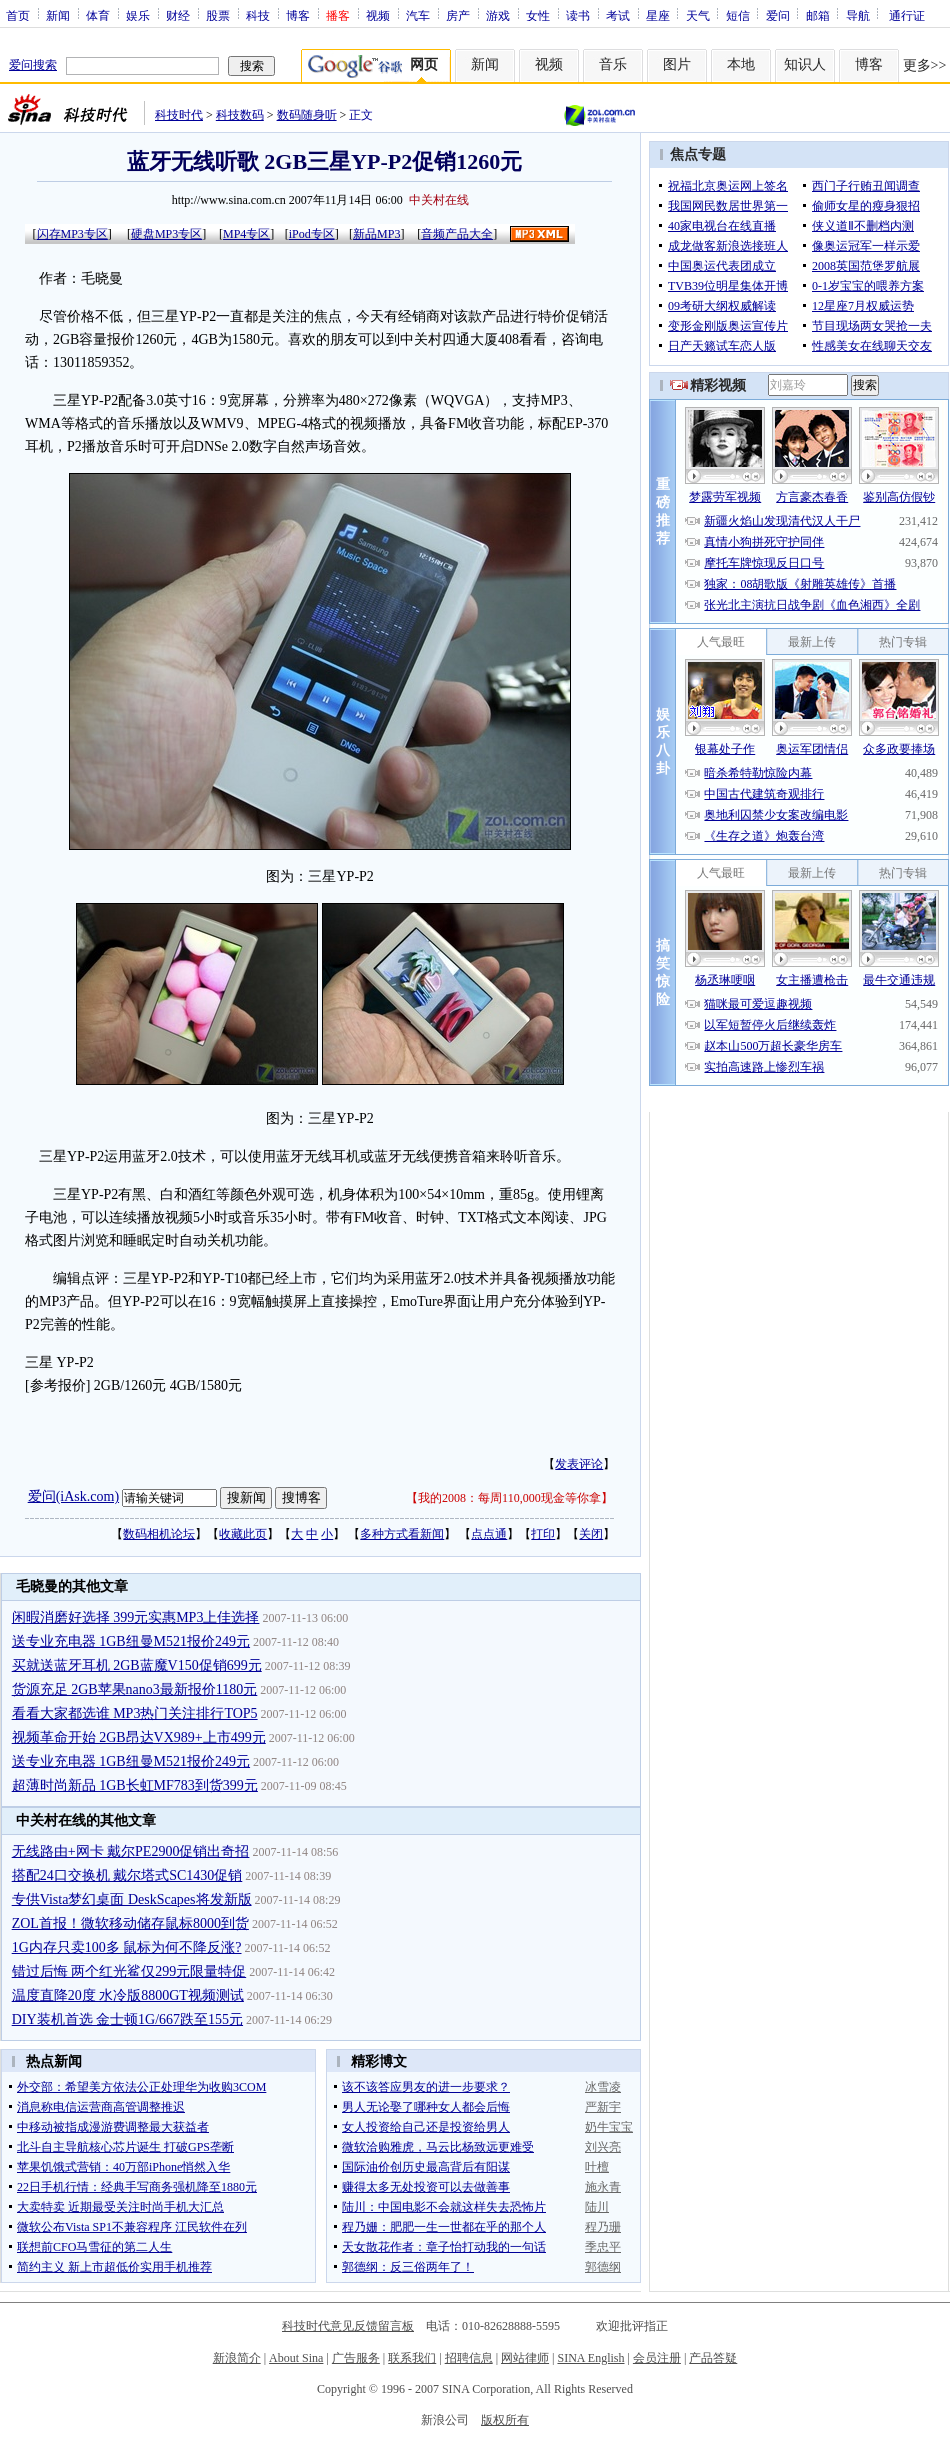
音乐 (613, 64)
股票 (218, 15)
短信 (738, 15)
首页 (18, 15)
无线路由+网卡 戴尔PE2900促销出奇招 (131, 1851)
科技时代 (179, 115)
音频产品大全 (457, 234)
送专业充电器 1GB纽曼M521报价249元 (131, 1641)
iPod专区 (312, 234)
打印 (543, 1534)
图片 (677, 64)
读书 (578, 15)
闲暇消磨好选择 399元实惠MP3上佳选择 (136, 1617)
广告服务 (356, 2358)
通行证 (907, 15)
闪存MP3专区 (72, 234)
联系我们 (412, 2358)
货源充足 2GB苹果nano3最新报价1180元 (135, 1689)
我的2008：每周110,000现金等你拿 (509, 1498)
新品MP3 (376, 234)
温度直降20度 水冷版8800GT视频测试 (128, 1995)
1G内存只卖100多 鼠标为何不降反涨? (127, 1947)
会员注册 (657, 2358)
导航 (858, 15)
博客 (298, 15)
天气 (698, 15)
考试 (618, 15)
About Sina (296, 2358)
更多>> (925, 65)
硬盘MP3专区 (166, 234)
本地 (741, 64)
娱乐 (138, 15)
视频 (378, 15)
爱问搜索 (33, 65)
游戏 (498, 15)
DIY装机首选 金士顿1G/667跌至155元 (127, 2019)
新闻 (58, 15)
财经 (178, 15)
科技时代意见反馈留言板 (348, 2326)
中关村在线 (439, 200)
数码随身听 (307, 115)
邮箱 (818, 15)
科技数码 (240, 115)
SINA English (590, 2358)
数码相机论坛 (159, 1534)
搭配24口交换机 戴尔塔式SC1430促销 (127, 1875)
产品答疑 (713, 2358)
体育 (98, 15)
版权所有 (505, 2420)
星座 (658, 15)
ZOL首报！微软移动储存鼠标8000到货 (130, 1923)
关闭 (591, 1534)
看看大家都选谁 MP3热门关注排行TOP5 (135, 1713)
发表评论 (579, 1464)
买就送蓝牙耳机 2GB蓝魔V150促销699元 (137, 1665)
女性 (538, 15)
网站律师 (525, 2358)
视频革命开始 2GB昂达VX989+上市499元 (139, 1737)
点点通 (489, 1534)
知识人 (805, 64)
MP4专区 (246, 234)
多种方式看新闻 (402, 1534)
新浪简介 (237, 2358)
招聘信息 (469, 2358)
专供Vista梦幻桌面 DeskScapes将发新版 (132, 1899)
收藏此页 (243, 1534)
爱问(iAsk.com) (73, 1496)
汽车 (418, 15)
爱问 (778, 15)
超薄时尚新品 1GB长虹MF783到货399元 (135, 1785)
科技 (258, 15)
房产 (458, 15)
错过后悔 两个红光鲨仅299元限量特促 (129, 1971)
